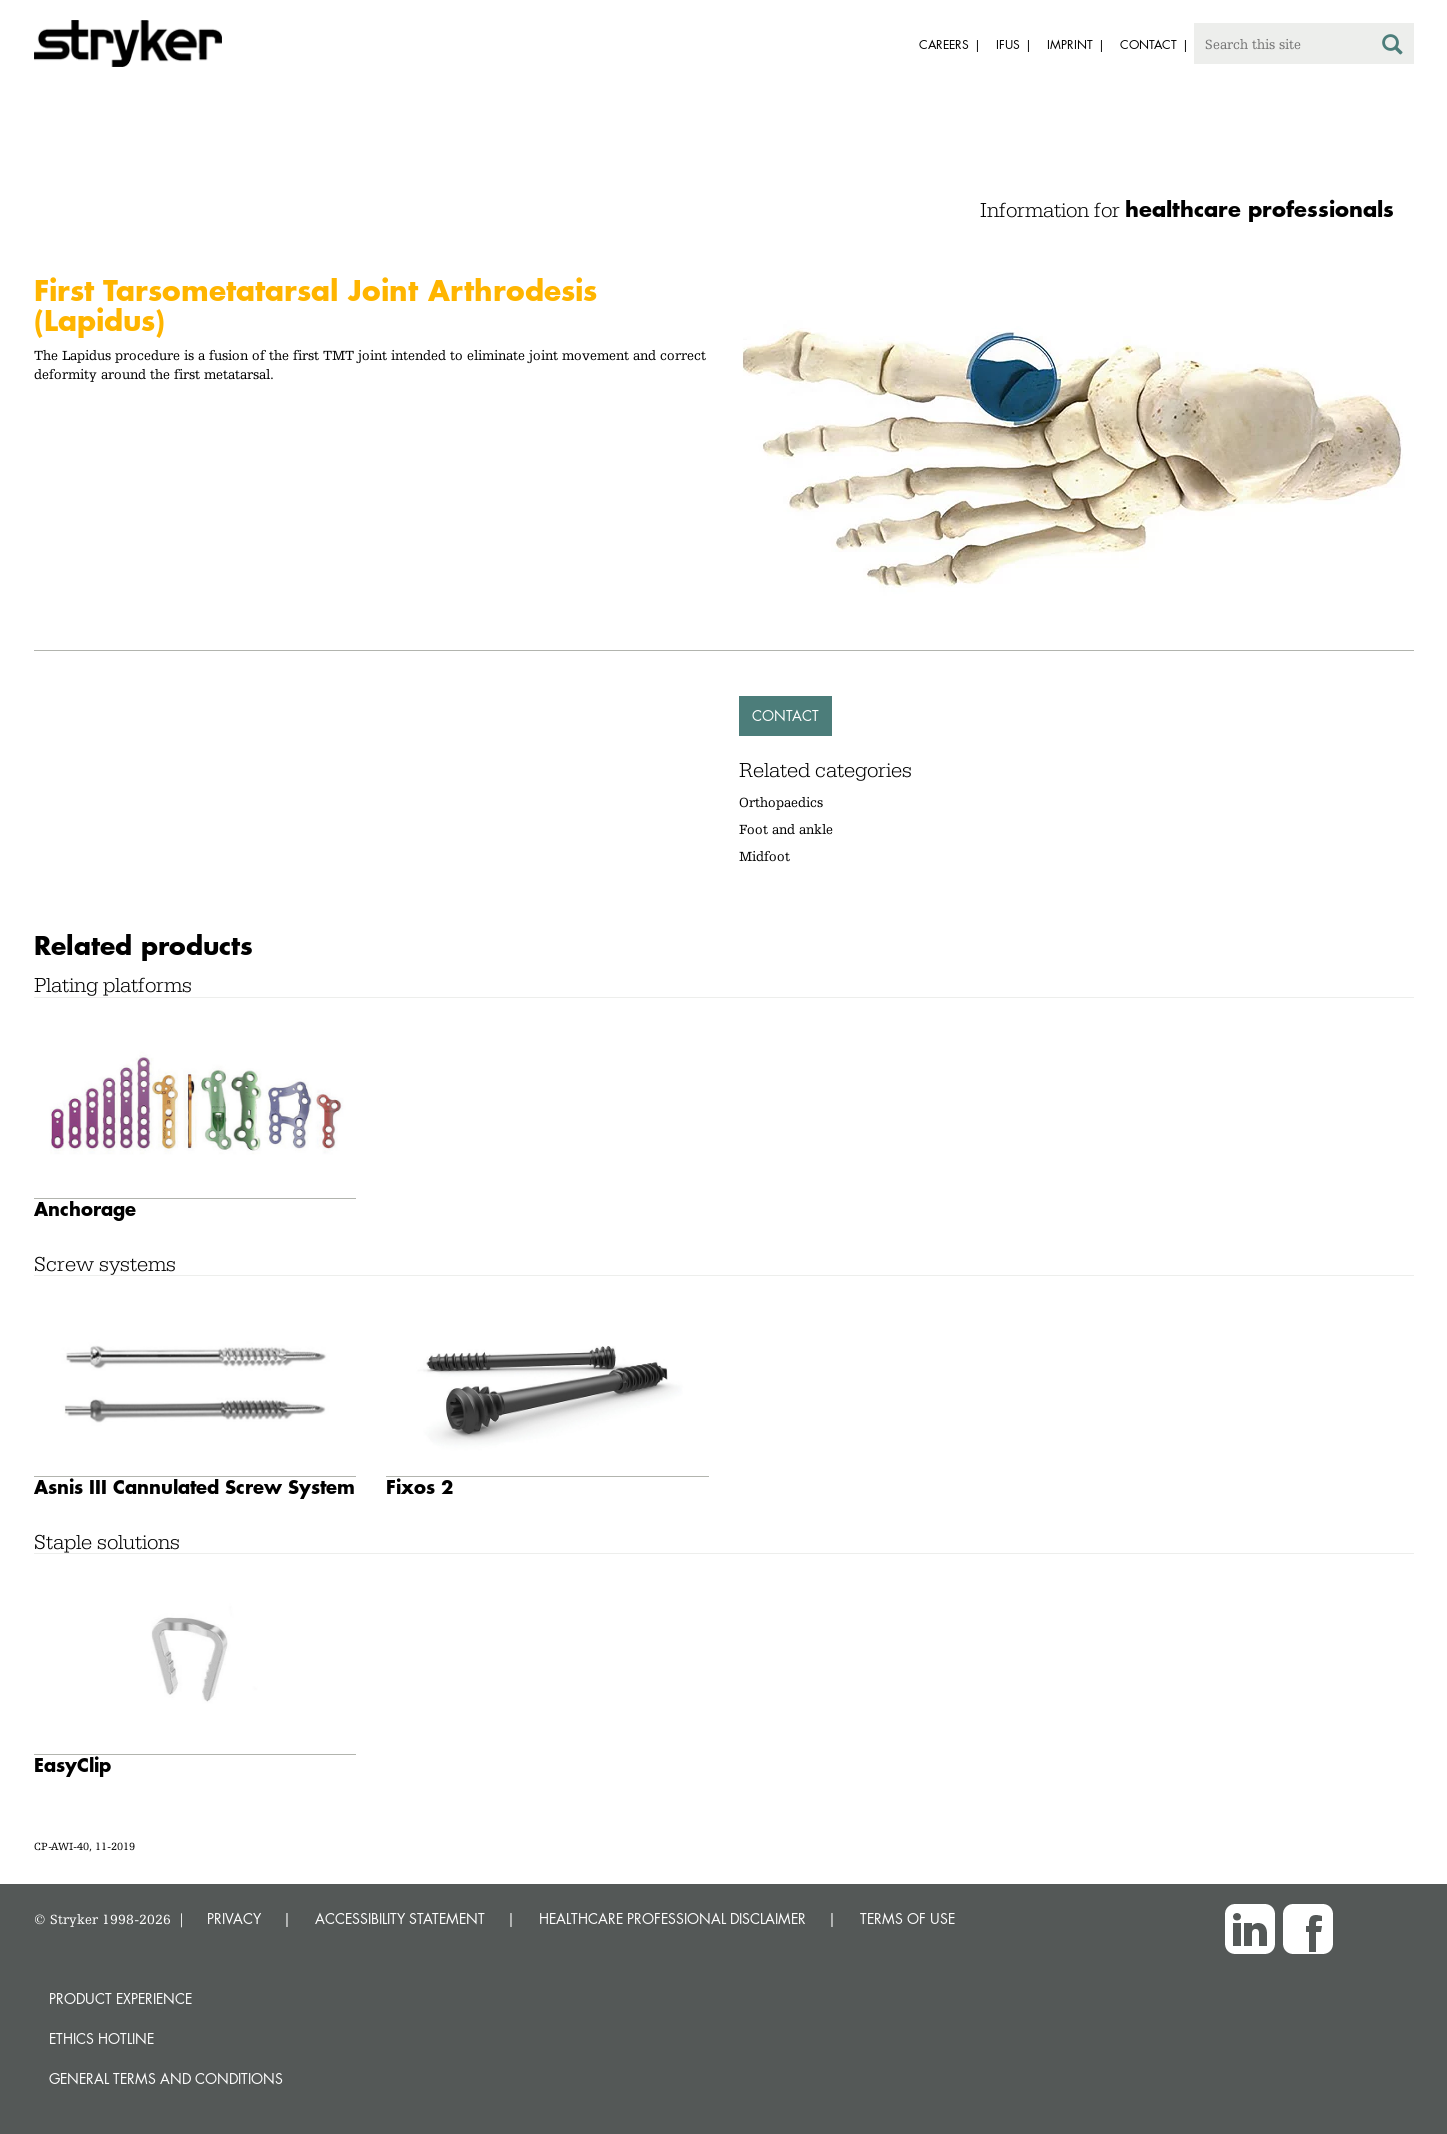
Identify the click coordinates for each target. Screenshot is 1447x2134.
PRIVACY (234, 1918)
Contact (785, 715)
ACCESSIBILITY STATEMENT (400, 1918)
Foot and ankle (786, 829)
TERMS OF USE (907, 1918)
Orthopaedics (781, 802)
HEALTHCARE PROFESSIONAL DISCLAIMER (672, 1918)
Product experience (120, 1998)
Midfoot (764, 856)
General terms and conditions (166, 2078)
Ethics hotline (101, 2038)
